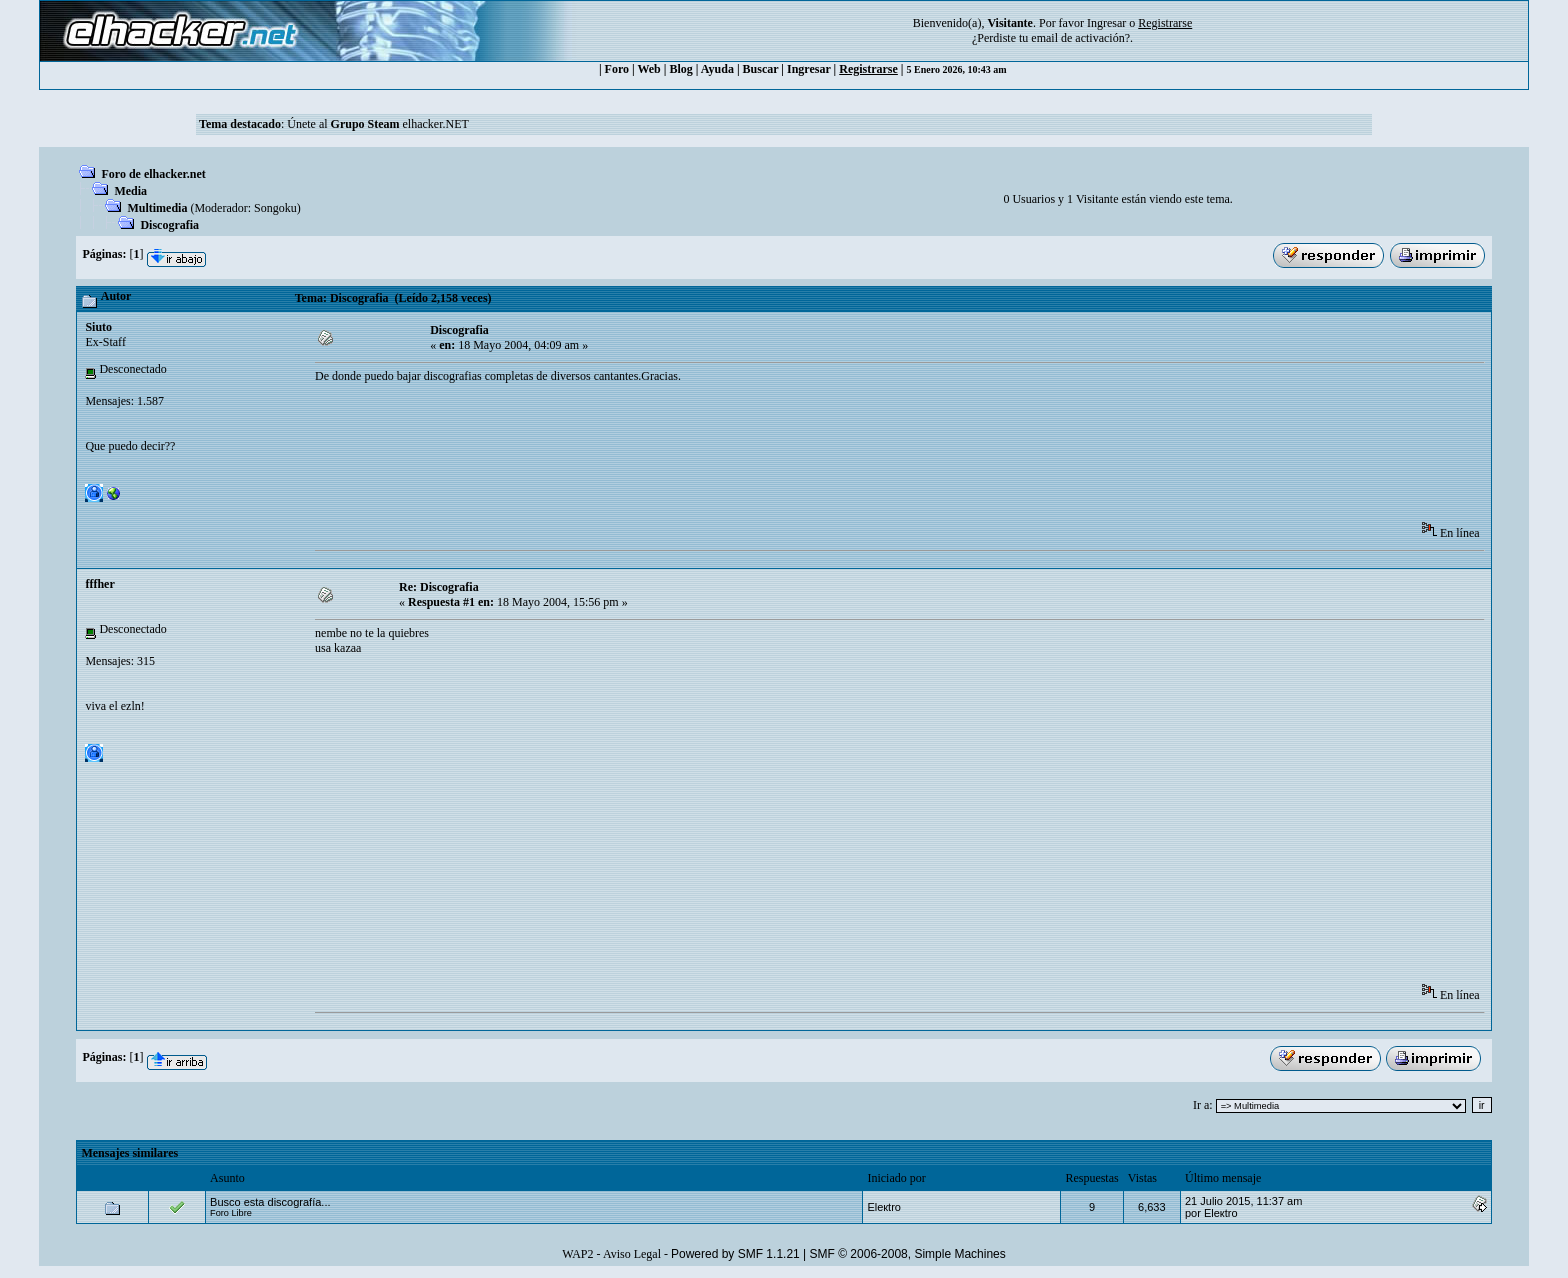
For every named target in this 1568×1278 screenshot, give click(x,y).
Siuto (98, 327)
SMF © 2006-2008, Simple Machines (908, 1254)
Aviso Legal (632, 1254)
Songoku (275, 208)
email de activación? (1080, 38)
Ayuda (717, 69)
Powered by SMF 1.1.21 (735, 1254)
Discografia (169, 225)
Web (648, 69)
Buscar (761, 69)
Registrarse (868, 69)
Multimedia (157, 208)
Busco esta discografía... (270, 1202)
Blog (680, 69)
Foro (617, 69)
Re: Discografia (439, 587)
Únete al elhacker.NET (378, 124)
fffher (99, 584)
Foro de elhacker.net (153, 174)
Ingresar (1106, 23)
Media (130, 191)
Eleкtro (884, 1207)
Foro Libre (231, 1213)
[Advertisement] (679, 459)
